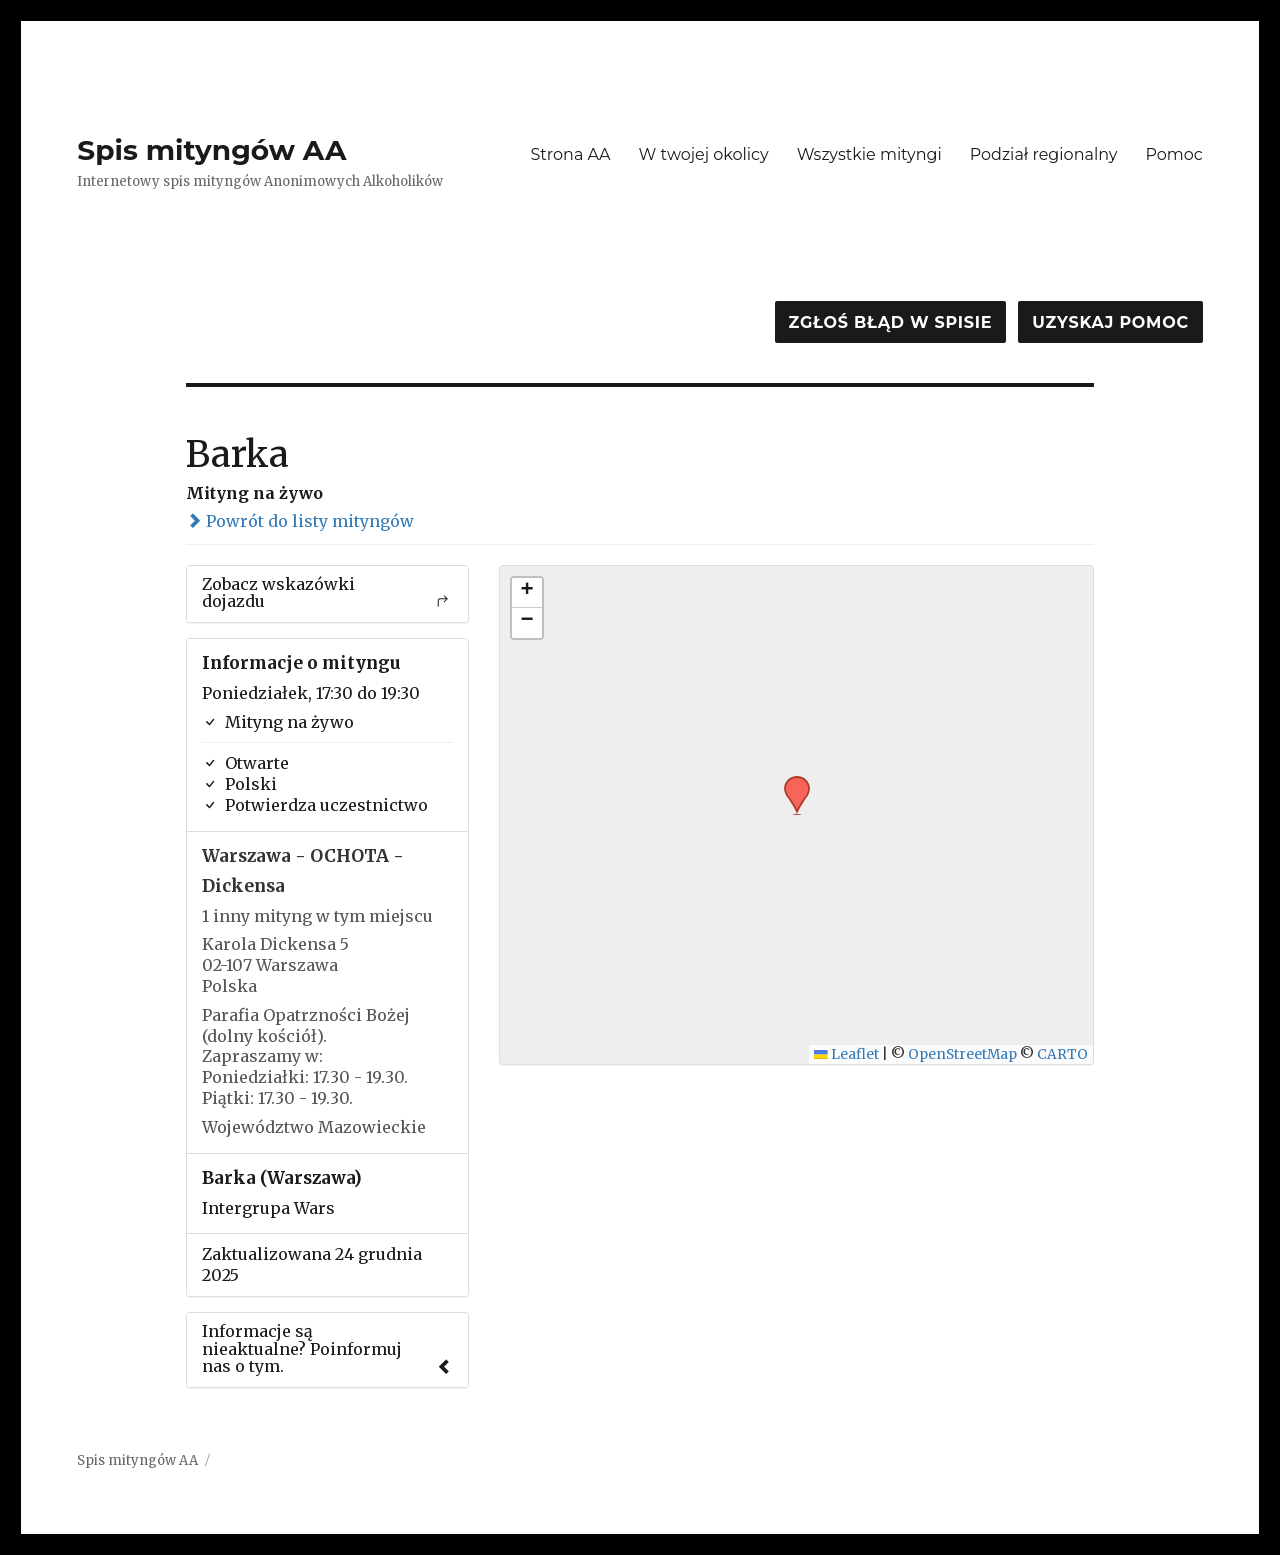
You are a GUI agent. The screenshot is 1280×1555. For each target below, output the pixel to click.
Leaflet (846, 1054)
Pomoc (1173, 154)
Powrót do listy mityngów (300, 521)
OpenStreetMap (962, 1054)
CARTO (1062, 1054)
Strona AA (570, 154)
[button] (790, 782)
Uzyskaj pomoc (1110, 322)
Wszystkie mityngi (869, 154)
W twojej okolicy (704, 154)
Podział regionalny (1044, 154)
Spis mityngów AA (211, 150)
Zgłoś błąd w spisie (891, 322)
